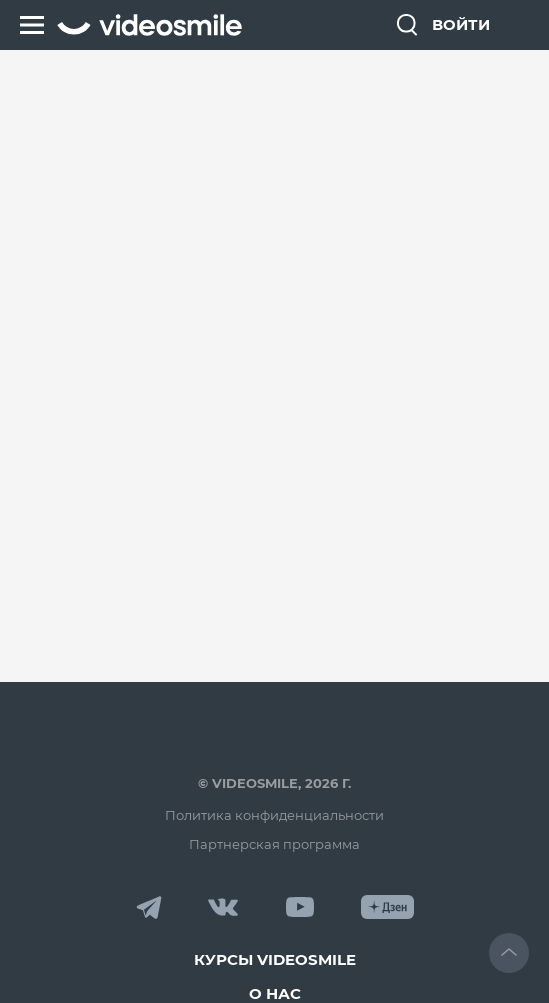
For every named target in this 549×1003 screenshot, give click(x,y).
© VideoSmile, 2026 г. (274, 783)
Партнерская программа (274, 844)
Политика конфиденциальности (274, 815)
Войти (461, 24)
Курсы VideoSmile (275, 959)
